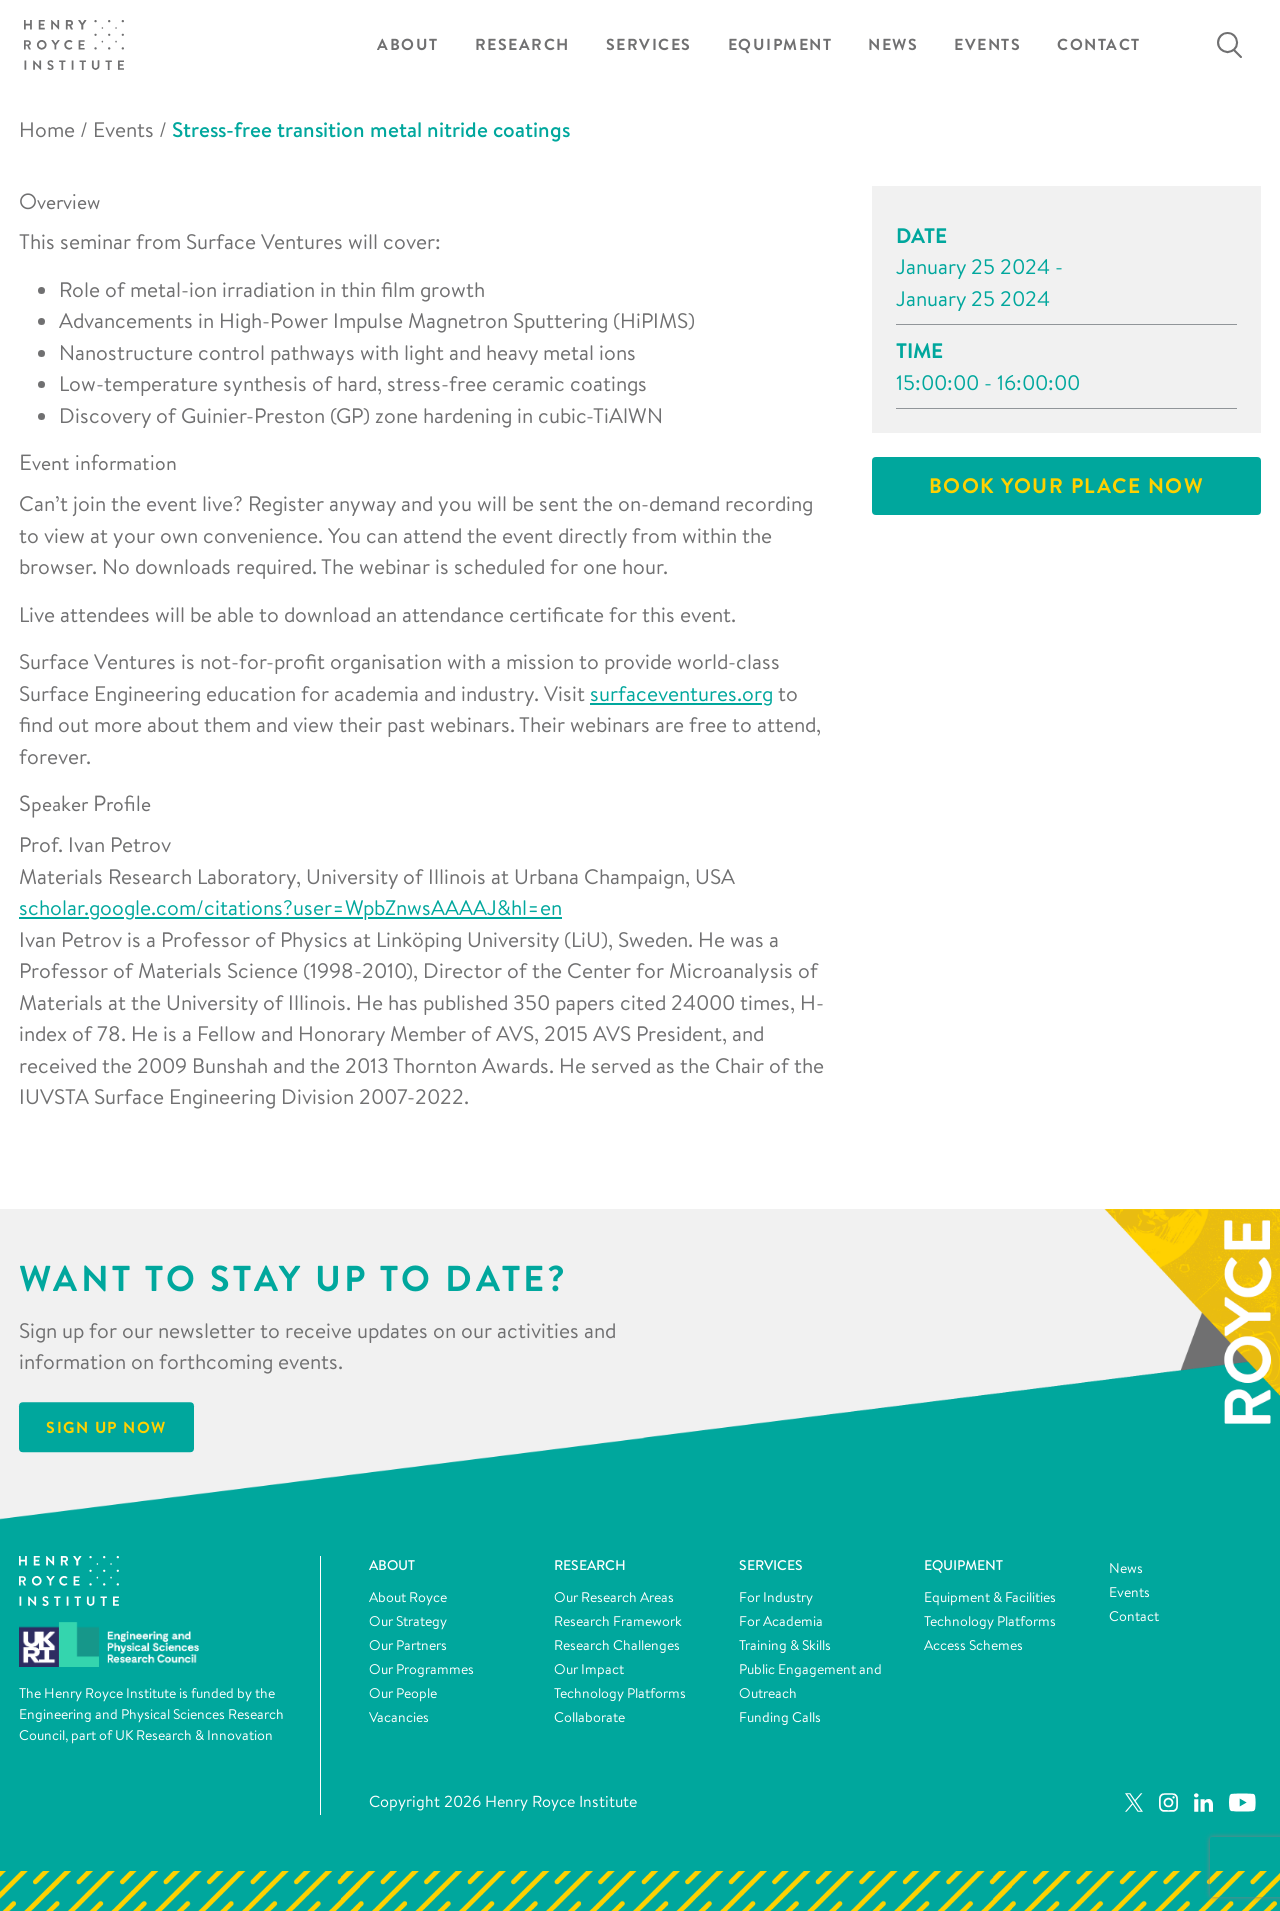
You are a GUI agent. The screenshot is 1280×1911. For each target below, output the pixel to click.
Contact (1099, 44)
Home (47, 129)
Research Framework (618, 1621)
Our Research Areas (614, 1597)
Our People (403, 1693)
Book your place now (1067, 485)
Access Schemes (973, 1645)
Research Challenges (617, 1645)
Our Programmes (421, 1669)
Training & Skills (785, 1645)
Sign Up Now (106, 1427)
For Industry (776, 1597)
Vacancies (399, 1717)
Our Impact (589, 1669)
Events (987, 44)
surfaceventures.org (681, 693)
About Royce (408, 1597)
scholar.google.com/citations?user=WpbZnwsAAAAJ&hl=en (290, 907)
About (408, 44)
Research (522, 44)
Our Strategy (408, 1621)
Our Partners (408, 1645)
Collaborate (589, 1717)
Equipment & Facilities (990, 1597)
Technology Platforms (620, 1693)
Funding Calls (780, 1717)
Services (649, 44)
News (893, 44)
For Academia (781, 1621)
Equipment (780, 44)
